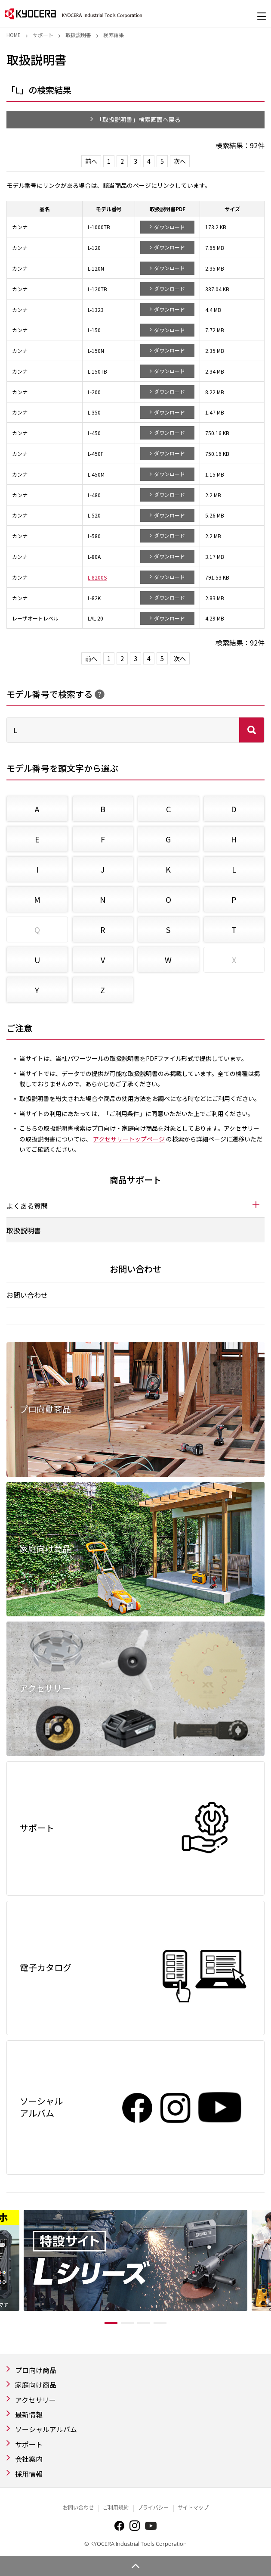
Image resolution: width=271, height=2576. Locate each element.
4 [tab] (160, 2323)
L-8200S (97, 577)
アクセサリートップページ (129, 1139)
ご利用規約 (116, 2507)
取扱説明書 (78, 34)
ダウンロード (169, 227)
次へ (180, 161)
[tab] (135, 1205)
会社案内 (29, 2459)
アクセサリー (35, 2399)
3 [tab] (143, 2323)
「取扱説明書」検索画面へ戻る (138, 119)
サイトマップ (193, 2507)
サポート (43, 34)
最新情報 (29, 2414)
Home (13, 34)
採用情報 (29, 2474)
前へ (91, 161)
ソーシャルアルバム (46, 2429)
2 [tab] (127, 2323)
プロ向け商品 (35, 2370)
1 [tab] (111, 2323)
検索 (251, 729)
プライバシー (153, 2507)
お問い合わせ (27, 1295)
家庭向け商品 (35, 2384)
